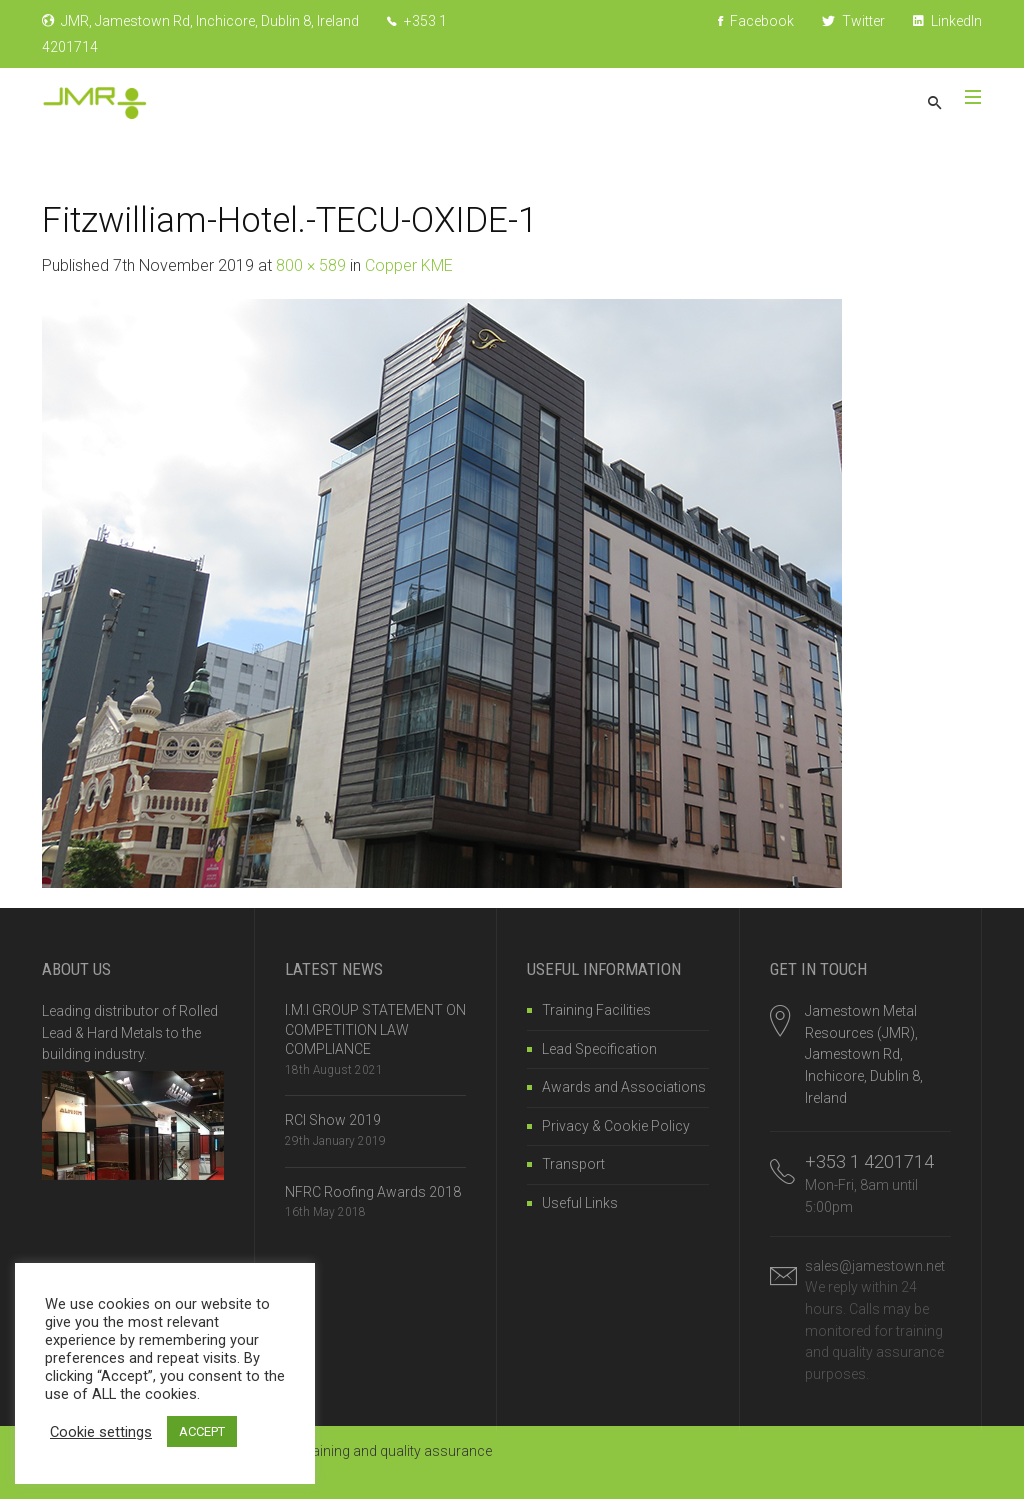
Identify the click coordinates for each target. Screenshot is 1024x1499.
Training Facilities (596, 1010)
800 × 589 (311, 265)
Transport (573, 1164)
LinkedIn (947, 21)
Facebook (756, 21)
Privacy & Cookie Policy (616, 1126)
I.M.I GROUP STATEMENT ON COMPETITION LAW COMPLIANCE (375, 1029)
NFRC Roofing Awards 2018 (373, 1192)
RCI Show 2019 (333, 1120)
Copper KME (409, 265)
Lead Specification (599, 1049)
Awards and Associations (624, 1087)
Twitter (853, 21)
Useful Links (580, 1203)
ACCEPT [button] (202, 1431)
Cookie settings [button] (101, 1432)
